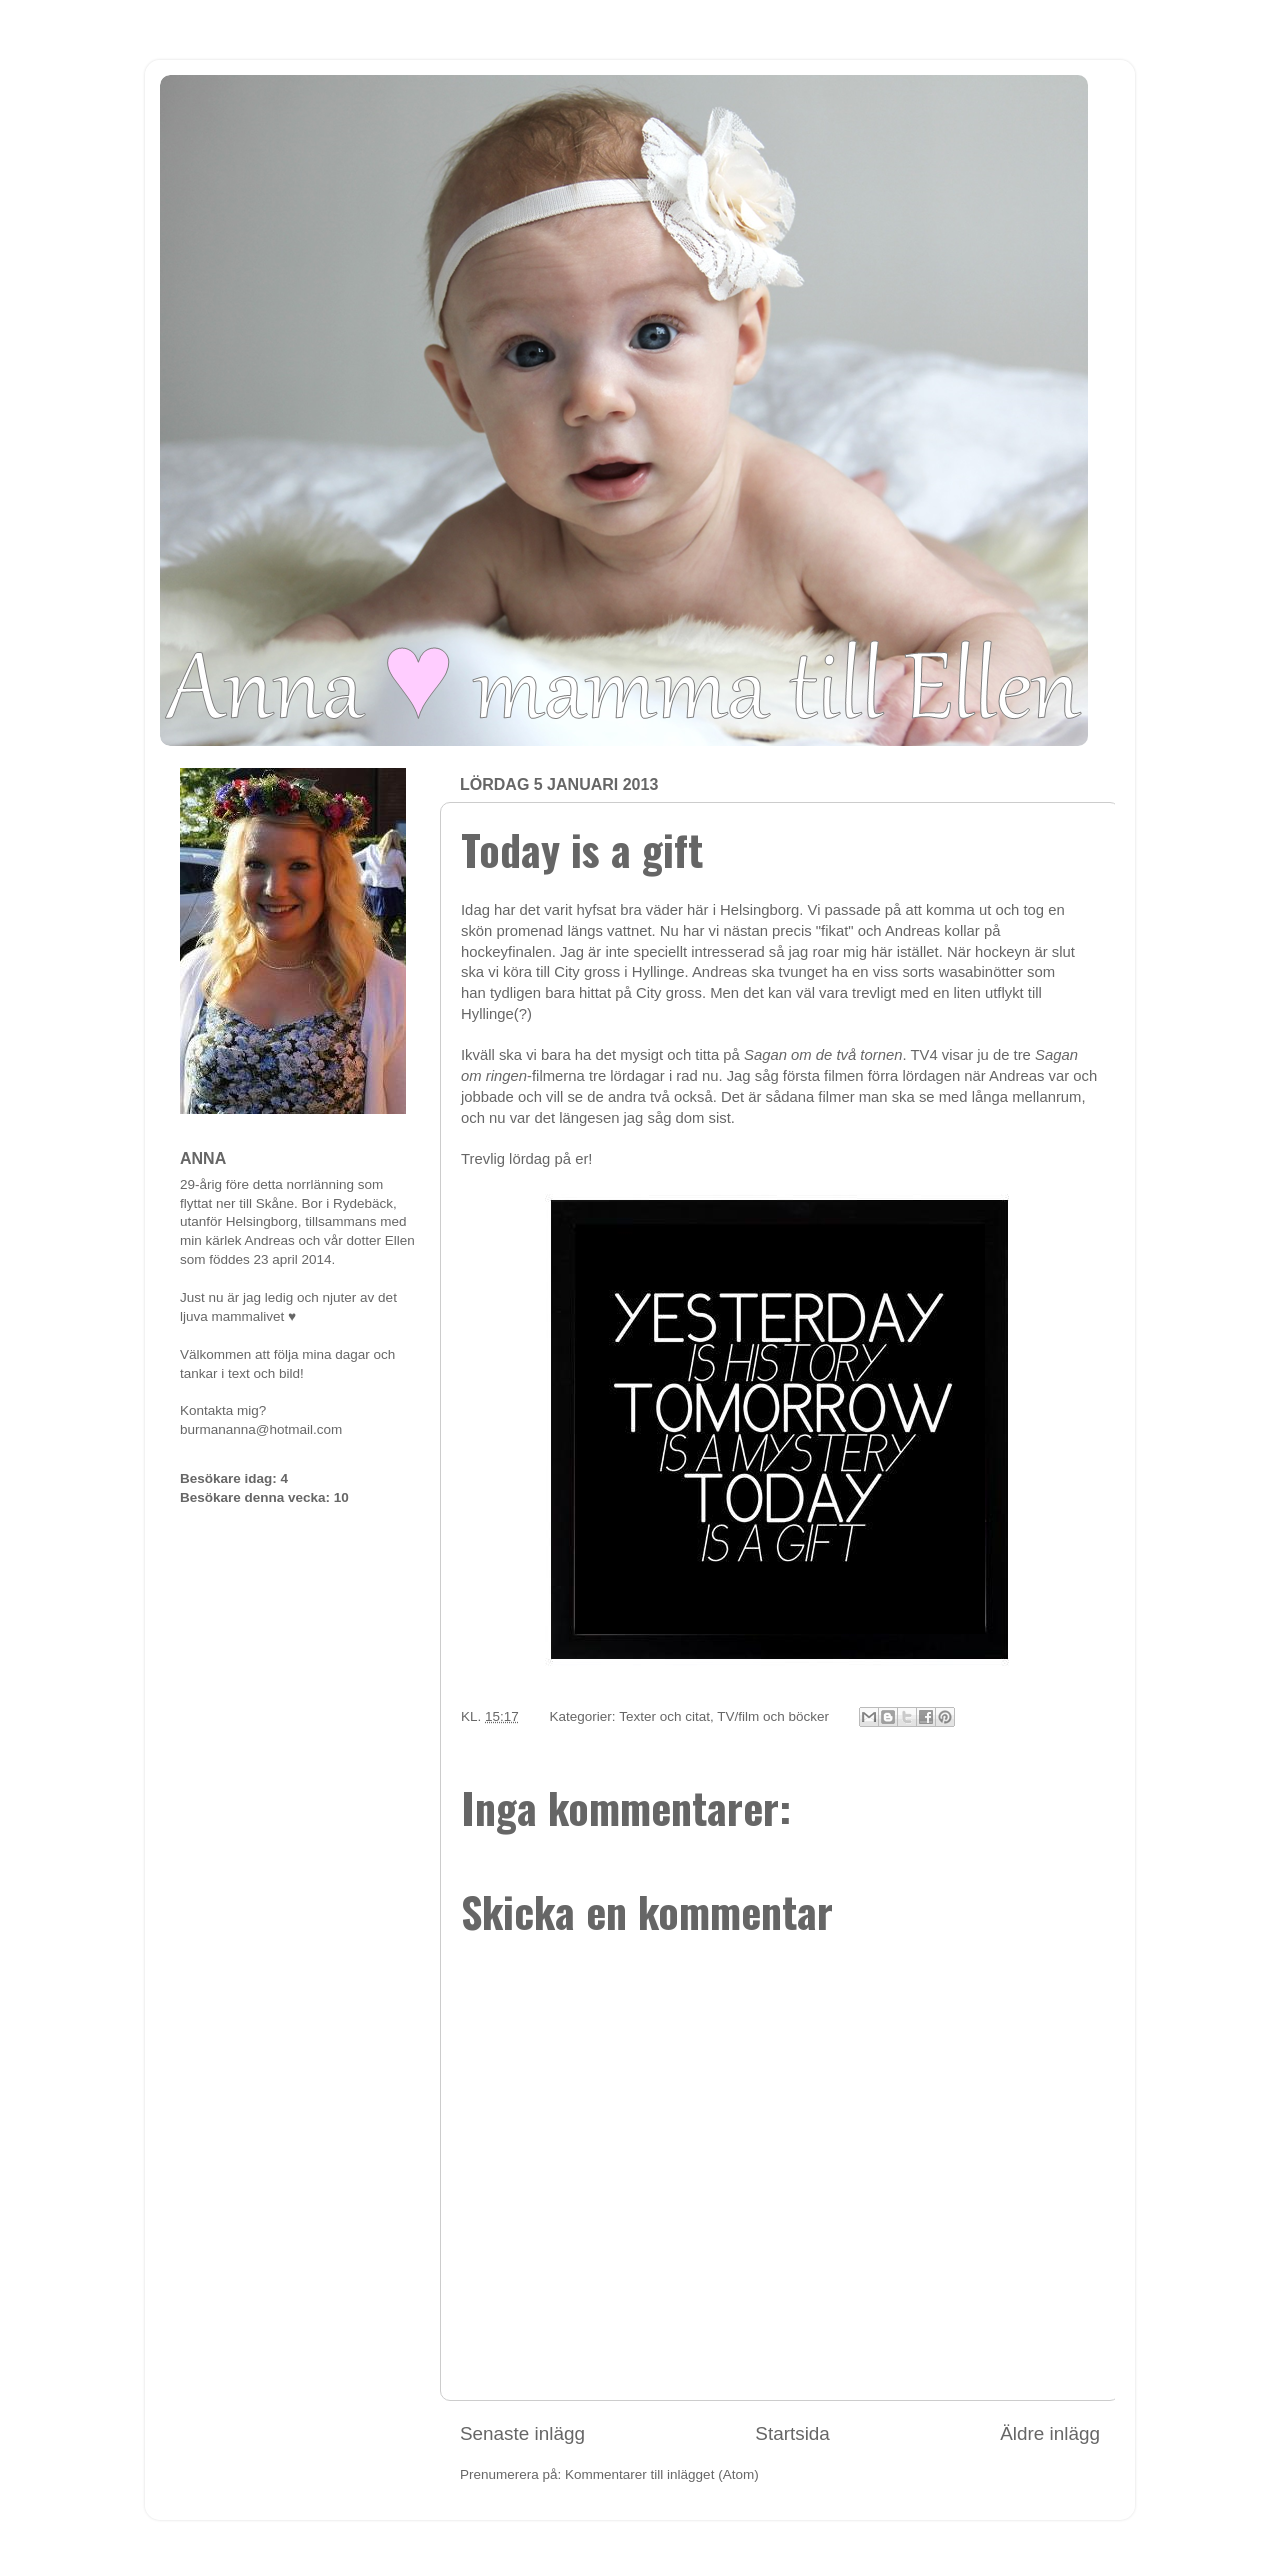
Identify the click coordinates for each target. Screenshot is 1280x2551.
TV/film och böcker (773, 1716)
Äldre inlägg (1050, 2433)
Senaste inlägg (522, 2433)
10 (341, 1497)
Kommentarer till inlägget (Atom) (662, 2474)
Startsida (792, 2433)
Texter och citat (664, 1716)
